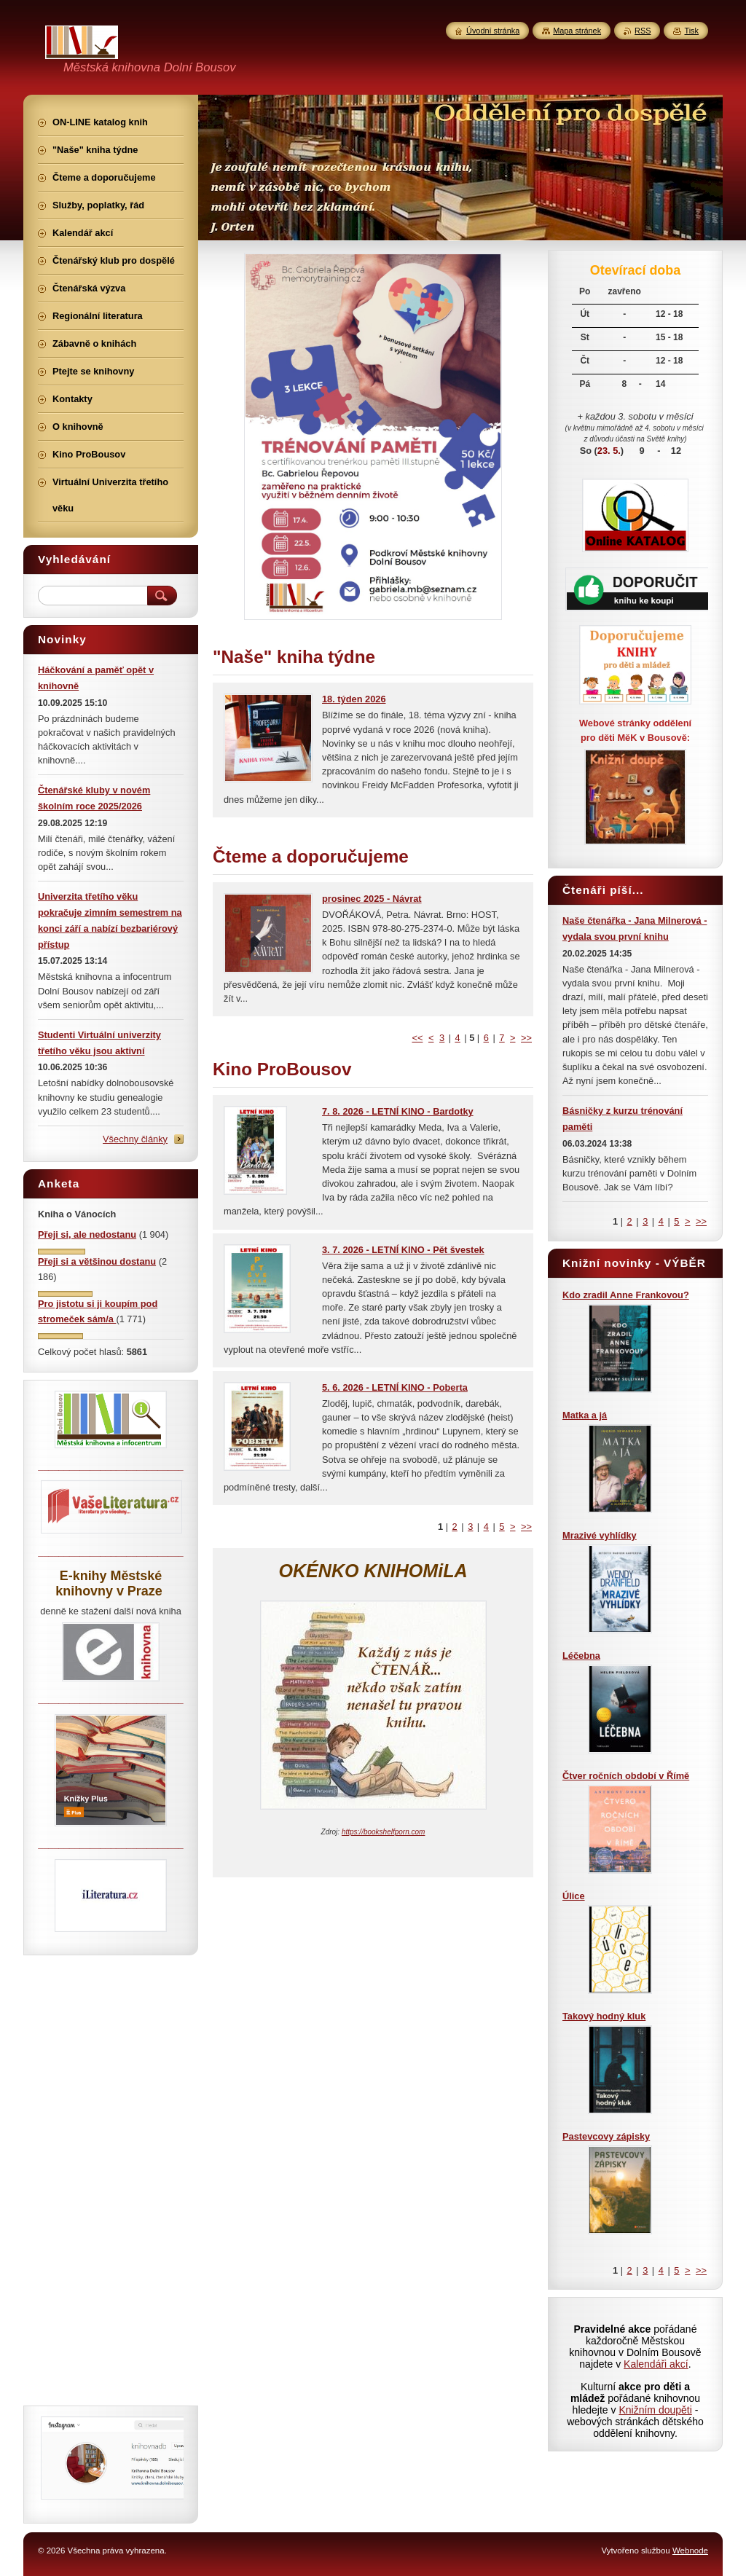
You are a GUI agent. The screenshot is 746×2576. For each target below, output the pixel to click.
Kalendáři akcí (656, 2364)
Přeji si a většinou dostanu (97, 1261)
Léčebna (581, 1655)
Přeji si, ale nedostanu (87, 1234)
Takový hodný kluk (603, 2016)
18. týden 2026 (354, 699)
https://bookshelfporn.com (383, 1832)
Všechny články (135, 1139)
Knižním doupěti (655, 2410)
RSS (643, 30)
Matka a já (584, 1415)
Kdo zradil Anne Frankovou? (625, 1294)
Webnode (690, 2550)
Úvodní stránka (492, 30)
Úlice (573, 1895)
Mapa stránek (577, 30)
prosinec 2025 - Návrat (372, 898)
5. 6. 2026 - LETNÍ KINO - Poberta (395, 1387)
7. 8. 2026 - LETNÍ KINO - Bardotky (398, 1111)
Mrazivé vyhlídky (599, 1535)
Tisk (691, 30)
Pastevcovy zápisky (606, 2136)
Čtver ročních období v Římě (625, 1775)
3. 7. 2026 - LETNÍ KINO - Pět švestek (403, 1249)
